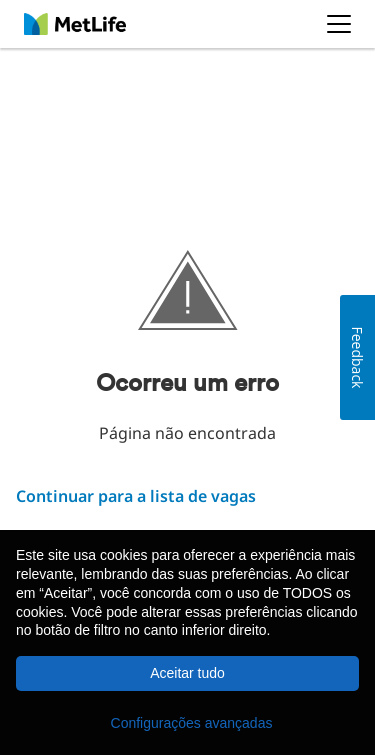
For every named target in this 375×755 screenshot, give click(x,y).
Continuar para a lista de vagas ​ (136, 496)
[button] (187, 723)
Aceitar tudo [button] (187, 673)
